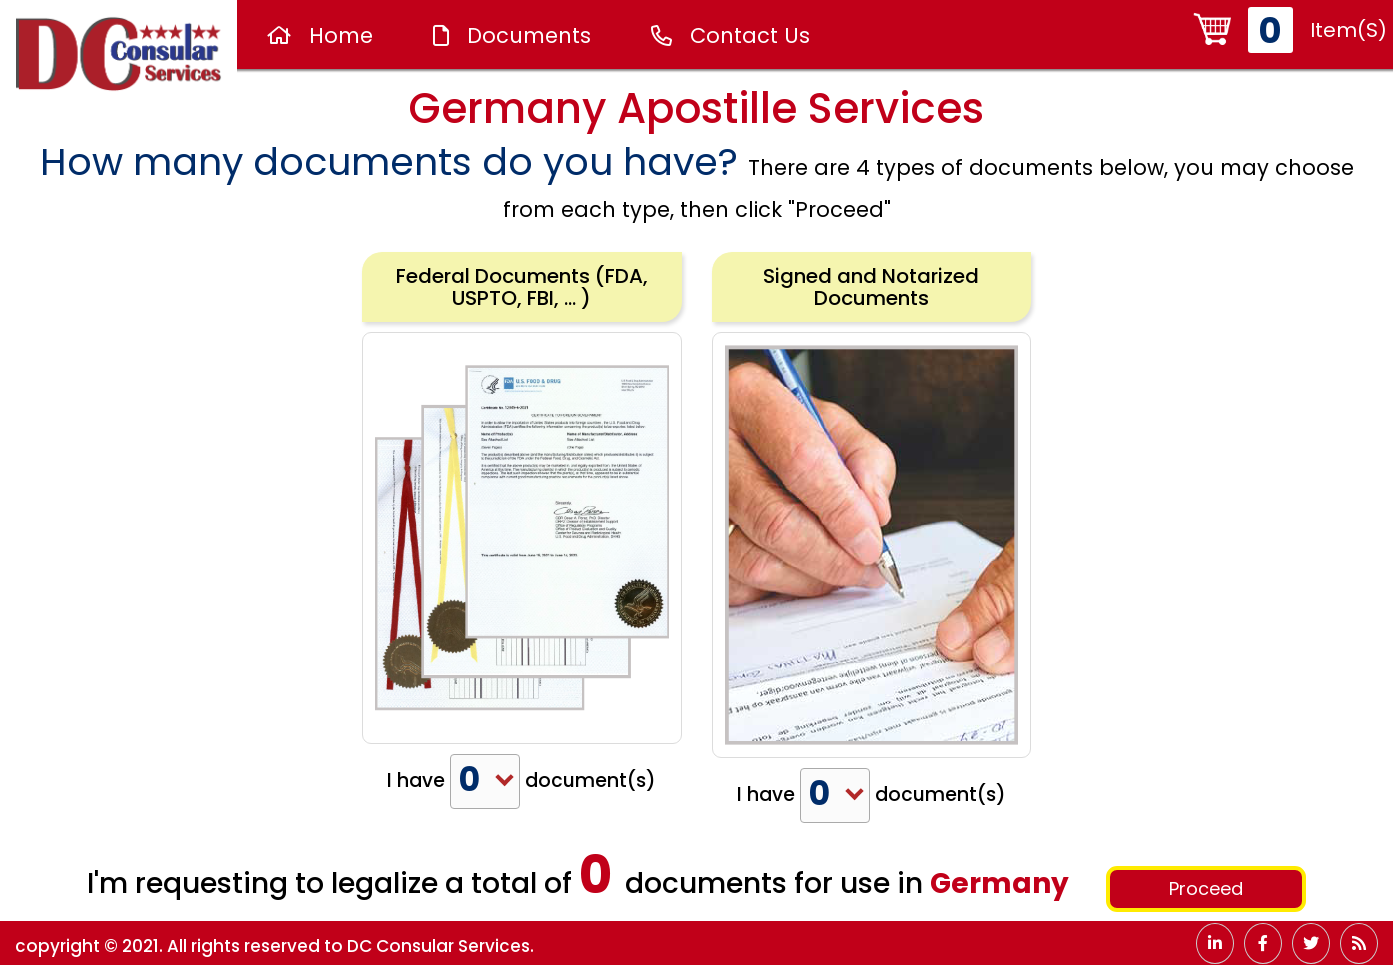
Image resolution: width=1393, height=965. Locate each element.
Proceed (1206, 888)
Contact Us (730, 35)
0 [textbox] (469, 780)
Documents (512, 35)
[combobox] (485, 781)
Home (320, 35)
